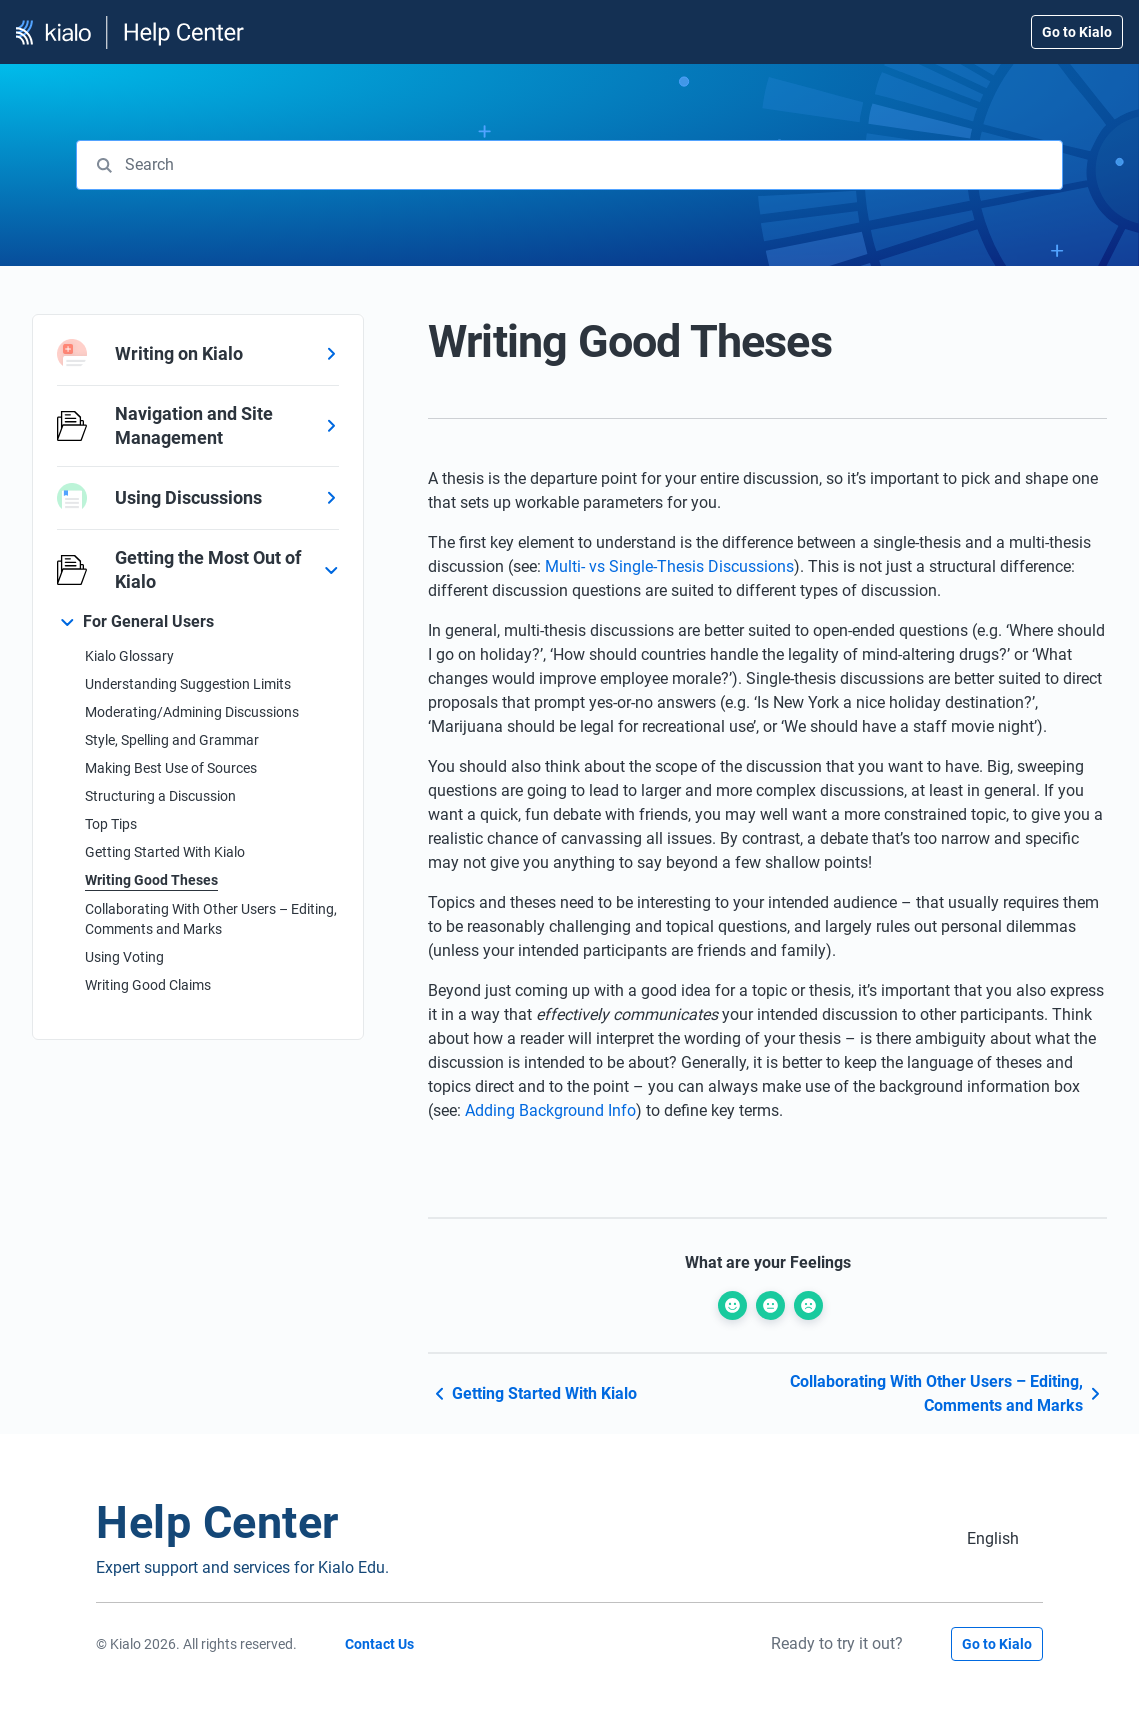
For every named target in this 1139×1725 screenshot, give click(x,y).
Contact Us (379, 1644)
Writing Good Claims (148, 985)
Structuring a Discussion (160, 796)
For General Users (148, 621)
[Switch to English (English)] (993, 1538)
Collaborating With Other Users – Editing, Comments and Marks (211, 919)
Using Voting (124, 957)
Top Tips (111, 824)
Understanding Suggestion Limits (188, 684)
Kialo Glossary (129, 656)
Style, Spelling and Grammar (172, 740)
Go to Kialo (1077, 32)
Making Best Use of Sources (171, 768)
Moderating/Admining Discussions (192, 712)
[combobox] (569, 165)
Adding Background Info (550, 1110)
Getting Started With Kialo (165, 852)
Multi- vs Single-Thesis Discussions (669, 566)
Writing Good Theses (151, 880)
